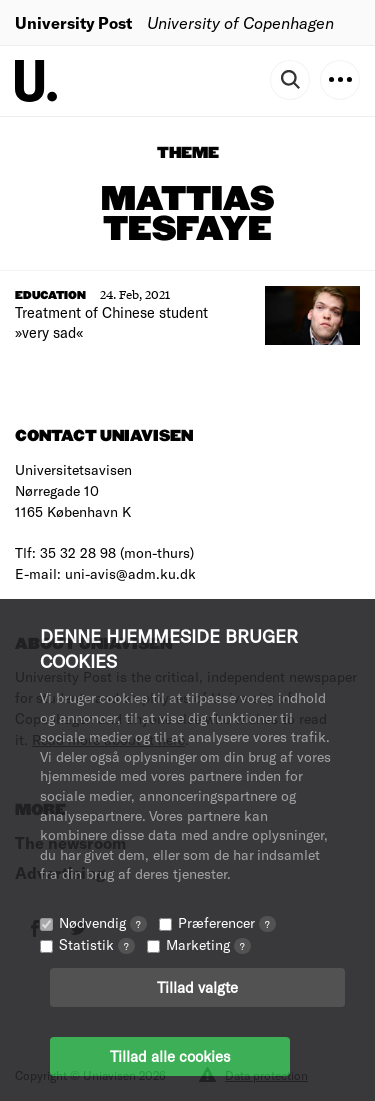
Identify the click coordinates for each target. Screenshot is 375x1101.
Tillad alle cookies (170, 1056)
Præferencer (227, 922)
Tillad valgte (197, 987)
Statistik (97, 944)
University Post (73, 22)
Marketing (208, 944)
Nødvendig (103, 922)
